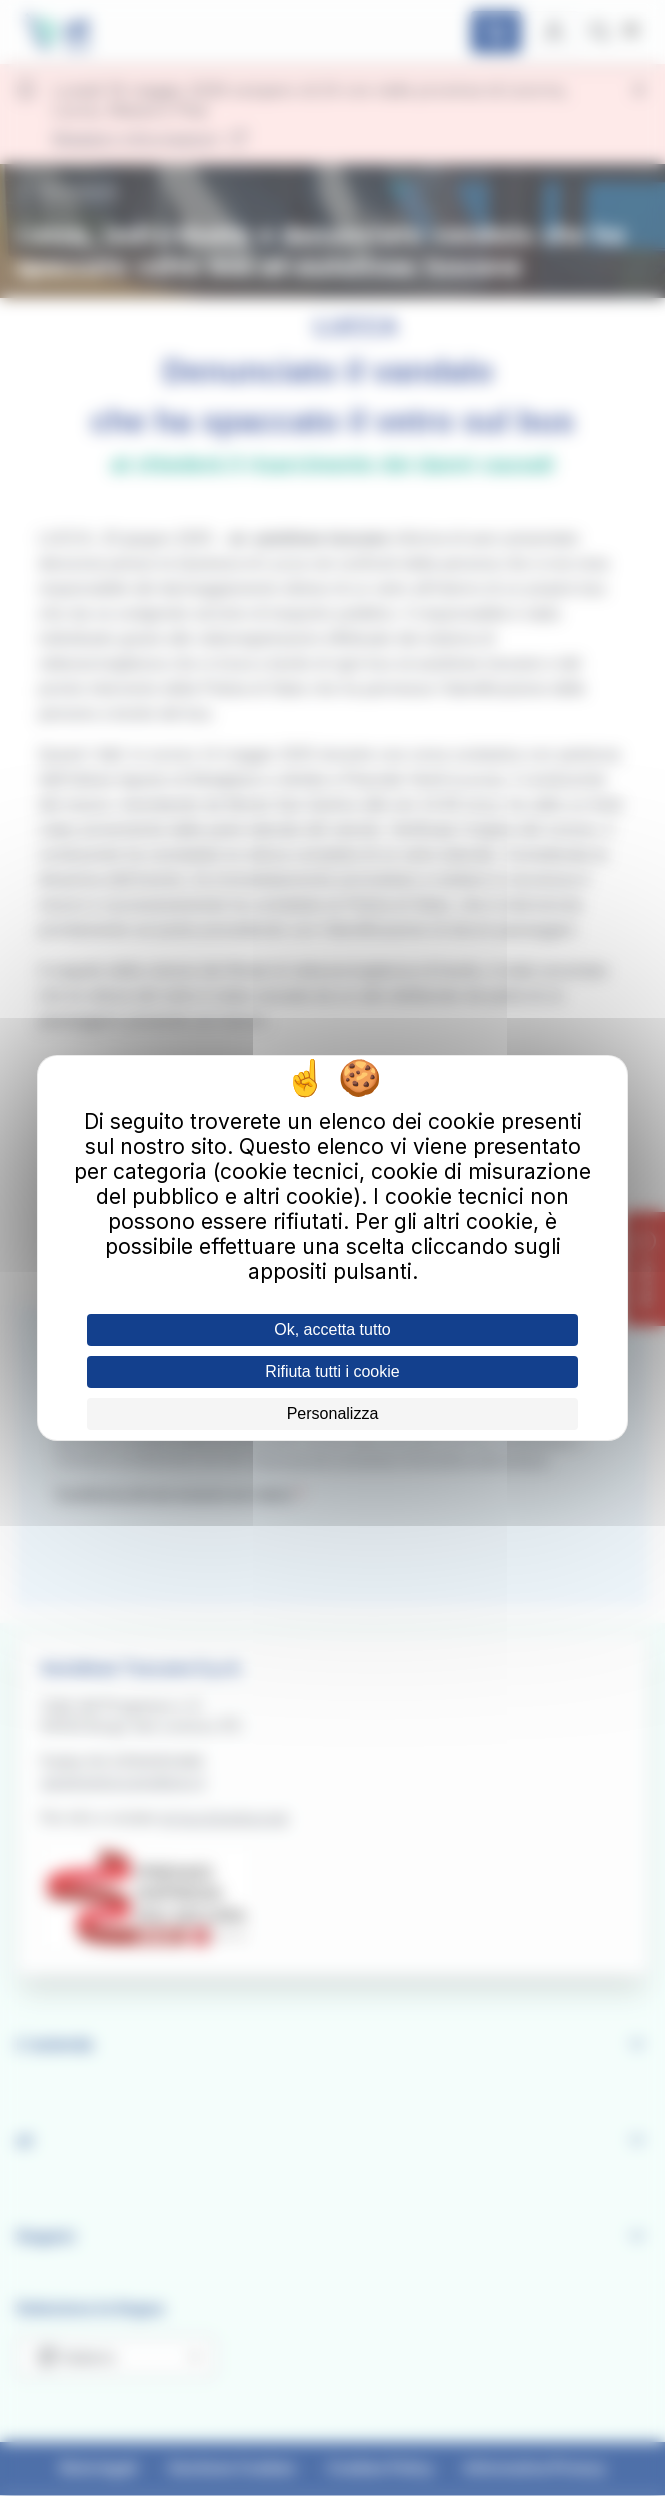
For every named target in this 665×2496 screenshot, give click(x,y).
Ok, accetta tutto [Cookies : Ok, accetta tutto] (332, 1329)
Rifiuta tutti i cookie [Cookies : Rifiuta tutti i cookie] (332, 1371)
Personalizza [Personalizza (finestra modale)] (333, 1413)
